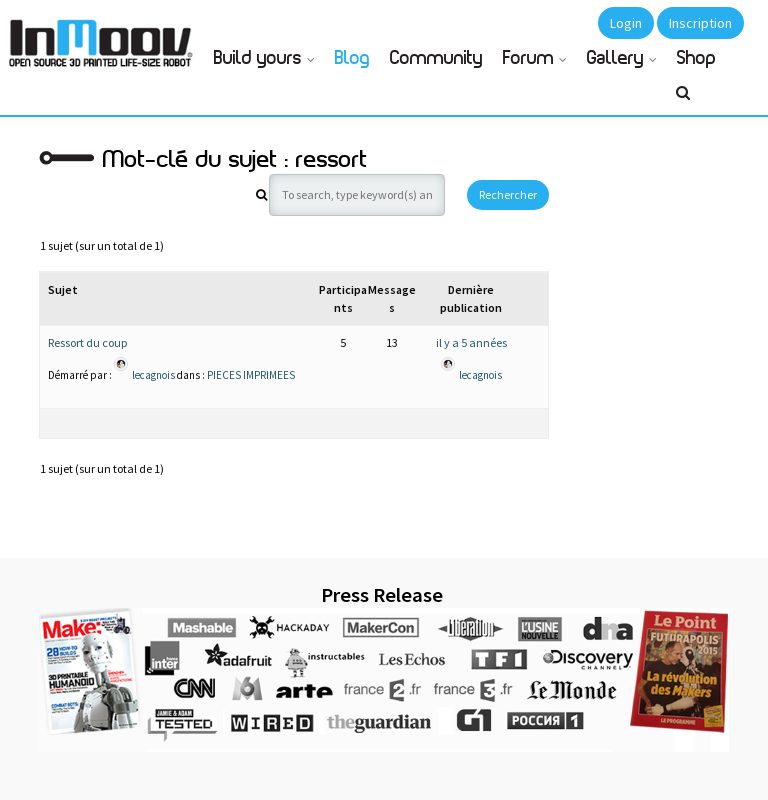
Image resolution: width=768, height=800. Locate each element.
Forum (528, 59)
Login (626, 23)
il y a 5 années (471, 342)
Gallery (615, 59)
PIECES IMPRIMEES (251, 374)
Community (436, 59)
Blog (352, 59)
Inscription (700, 23)
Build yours (258, 59)
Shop (696, 59)
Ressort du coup (87, 342)
